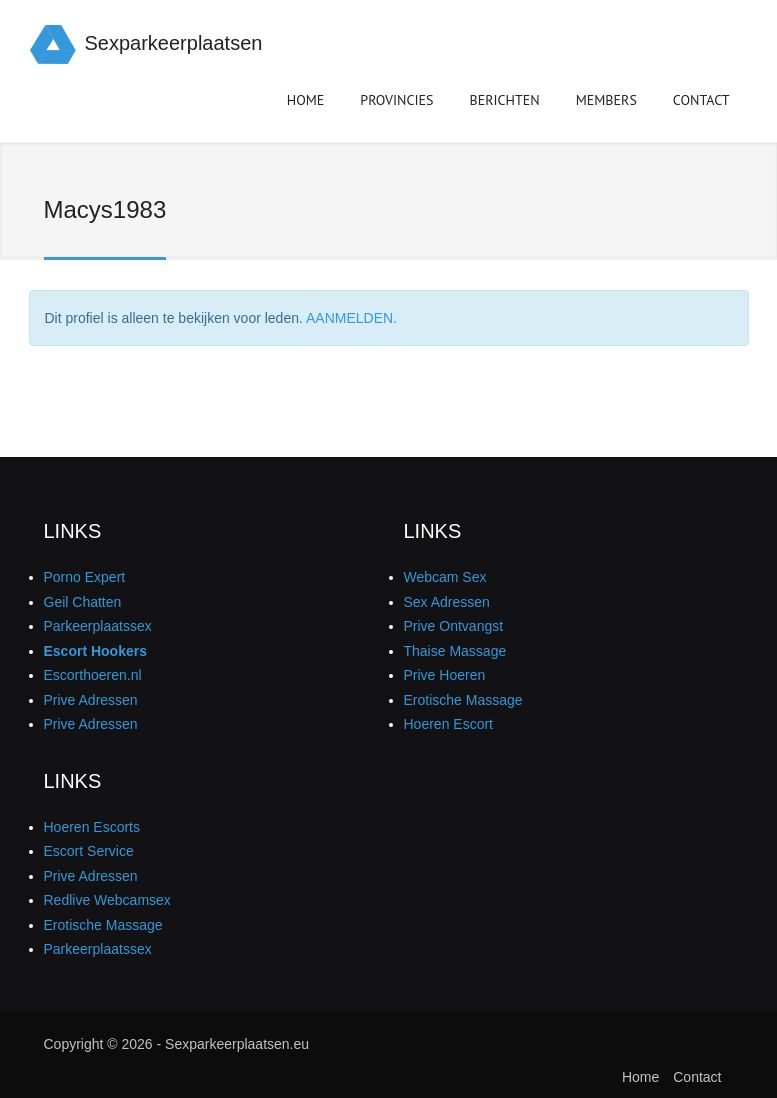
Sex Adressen (447, 602)
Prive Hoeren (445, 675)
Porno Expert (85, 577)
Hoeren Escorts (92, 827)
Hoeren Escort (448, 724)
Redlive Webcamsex (107, 900)
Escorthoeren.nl (93, 675)
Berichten (505, 104)
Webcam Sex (445, 577)
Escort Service (89, 851)
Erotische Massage (463, 700)
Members (606, 104)
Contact (701, 100)
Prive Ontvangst (454, 626)
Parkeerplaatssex (98, 626)
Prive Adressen (91, 700)
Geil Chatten (83, 602)
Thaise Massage (455, 651)
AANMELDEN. (351, 318)
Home (306, 100)
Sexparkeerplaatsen (174, 43)
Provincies (396, 104)
